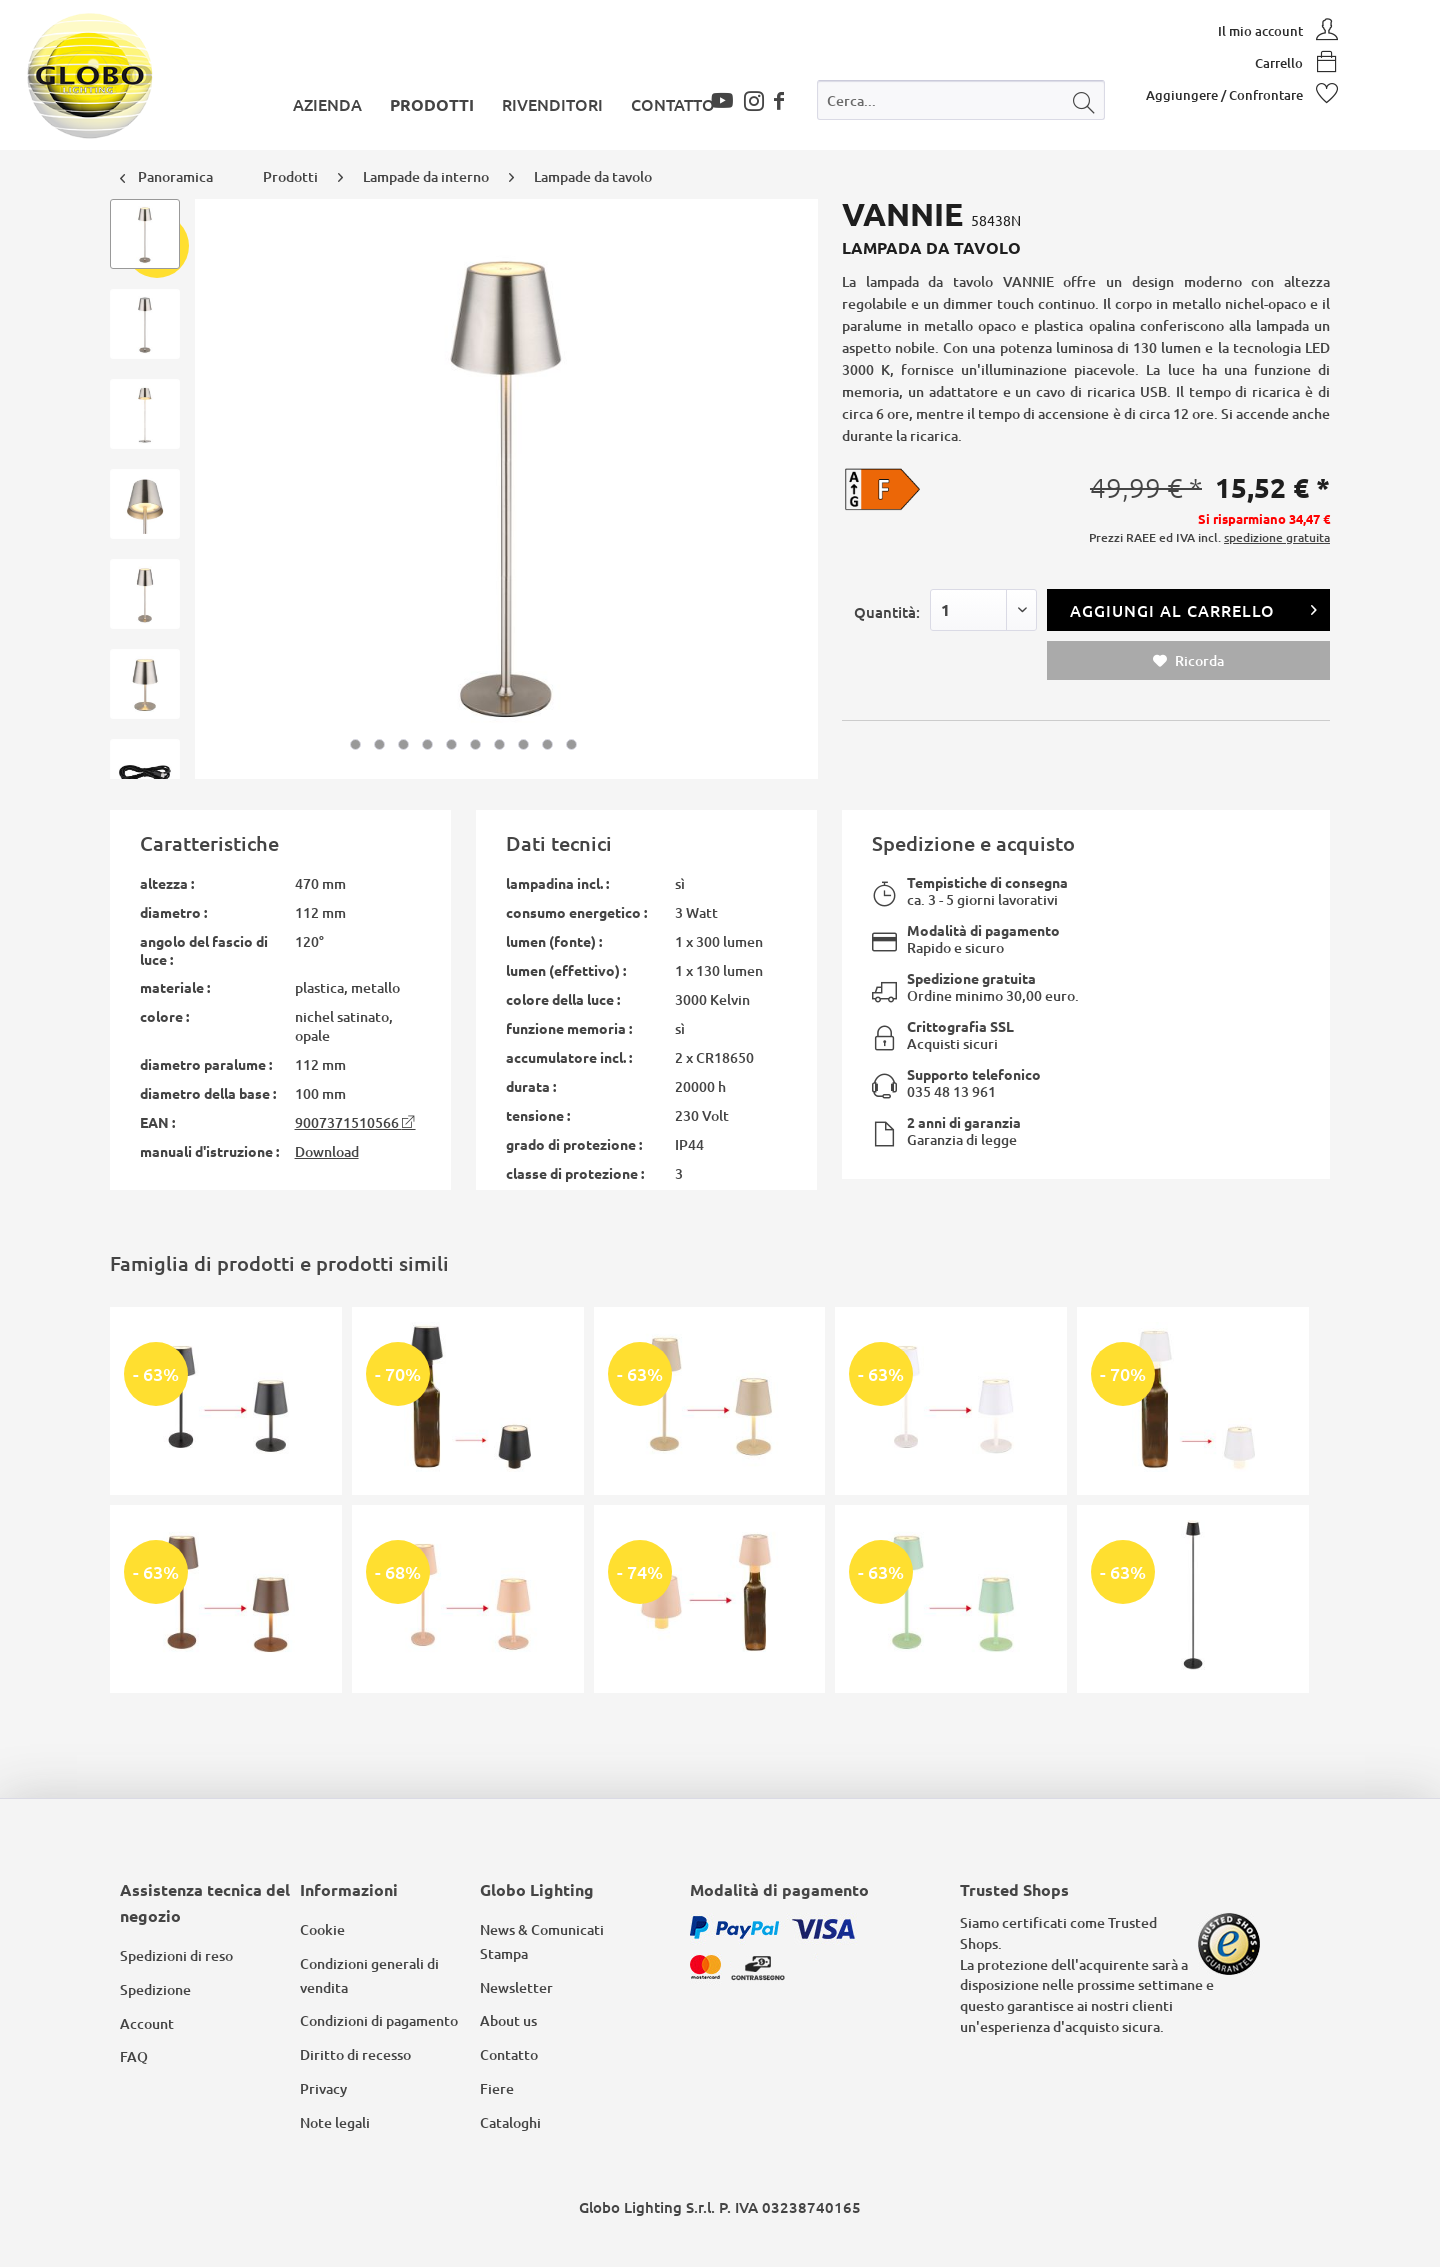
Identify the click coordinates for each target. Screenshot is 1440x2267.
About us (508, 2020)
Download (327, 1151)
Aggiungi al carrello (1194, 607)
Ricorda (1188, 660)
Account (147, 2023)
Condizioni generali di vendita (369, 1975)
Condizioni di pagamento (379, 2020)
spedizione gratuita (1277, 537)
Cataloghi (510, 2122)
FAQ (134, 2056)
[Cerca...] (961, 100)
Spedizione (155, 1989)
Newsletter (516, 1987)
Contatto (509, 2054)
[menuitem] (961, 104)
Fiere (497, 2088)
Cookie (322, 1929)
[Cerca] (1084, 100)
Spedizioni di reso (176, 1955)
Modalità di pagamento (983, 930)
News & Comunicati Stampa (542, 1941)
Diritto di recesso (355, 2054)
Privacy (323, 2088)
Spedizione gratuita (971, 978)
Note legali (335, 2122)
